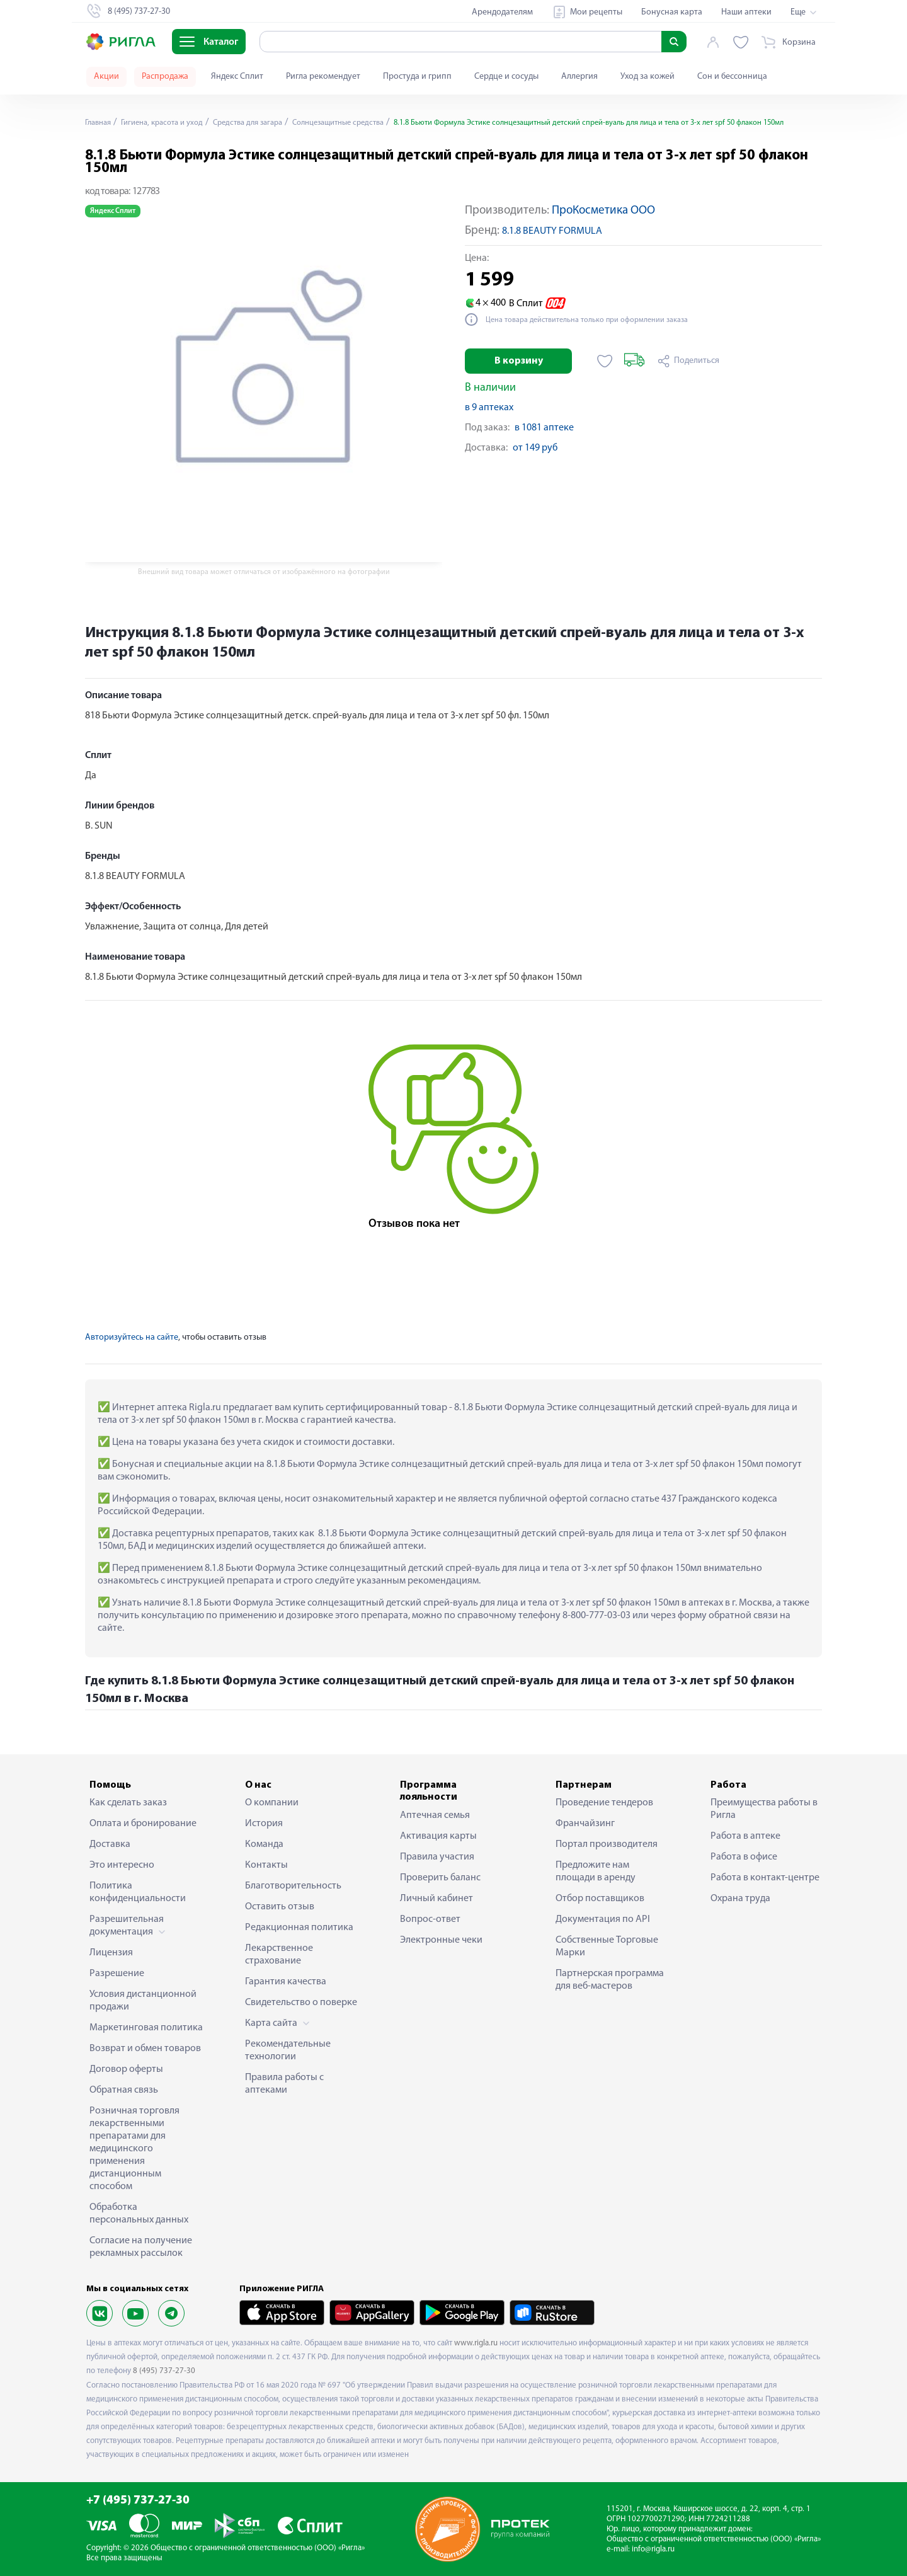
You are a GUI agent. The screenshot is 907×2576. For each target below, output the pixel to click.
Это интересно (121, 1865)
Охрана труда (740, 1899)
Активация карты (438, 1836)
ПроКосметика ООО (603, 211)
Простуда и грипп (417, 76)
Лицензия (111, 1953)
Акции (106, 76)
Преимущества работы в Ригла (764, 1809)
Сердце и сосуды (506, 76)
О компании (272, 1803)
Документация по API (603, 1919)
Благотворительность (293, 1886)
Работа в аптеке (745, 1836)
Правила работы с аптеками (284, 2084)
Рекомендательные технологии (288, 2050)
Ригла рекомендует (323, 76)
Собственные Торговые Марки (607, 1946)
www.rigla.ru (476, 2343)
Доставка (109, 1844)
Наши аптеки (746, 12)
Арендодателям (502, 12)
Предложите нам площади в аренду (596, 1871)
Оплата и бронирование (143, 1824)
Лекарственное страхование (279, 1954)
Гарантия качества (285, 1982)
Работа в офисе (743, 1857)
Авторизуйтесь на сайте (131, 1337)
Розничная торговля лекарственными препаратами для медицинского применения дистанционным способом (134, 2149)
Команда (264, 1844)
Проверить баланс (440, 1878)
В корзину (518, 361)
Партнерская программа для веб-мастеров (610, 1980)
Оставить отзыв (279, 1907)
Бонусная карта (671, 12)
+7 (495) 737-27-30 (138, 2501)
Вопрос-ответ (430, 1919)
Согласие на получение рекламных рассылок (140, 2247)
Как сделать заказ (128, 1803)
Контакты (266, 1865)
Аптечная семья (435, 1815)
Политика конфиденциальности (137, 1892)
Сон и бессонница (732, 76)
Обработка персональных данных (138, 2213)
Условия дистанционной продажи (143, 2000)
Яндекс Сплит (237, 76)
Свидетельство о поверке (301, 2003)
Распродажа (165, 76)
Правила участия (437, 1857)
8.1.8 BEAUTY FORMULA (552, 231)
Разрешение (116, 1974)
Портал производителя (607, 1844)
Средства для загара (264, 122)
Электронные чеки (441, 1940)
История (264, 1824)
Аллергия (579, 76)
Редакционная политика (299, 1928)
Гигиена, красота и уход (170, 122)
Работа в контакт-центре (764, 1878)
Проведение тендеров (604, 1803)
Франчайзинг (585, 1824)
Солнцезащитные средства (365, 122)
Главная (100, 122)
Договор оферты (126, 2069)
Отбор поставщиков (600, 1899)
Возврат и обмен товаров (145, 2049)
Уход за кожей (647, 76)
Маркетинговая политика (146, 2028)
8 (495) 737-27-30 (164, 2371)
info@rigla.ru (653, 2549)
